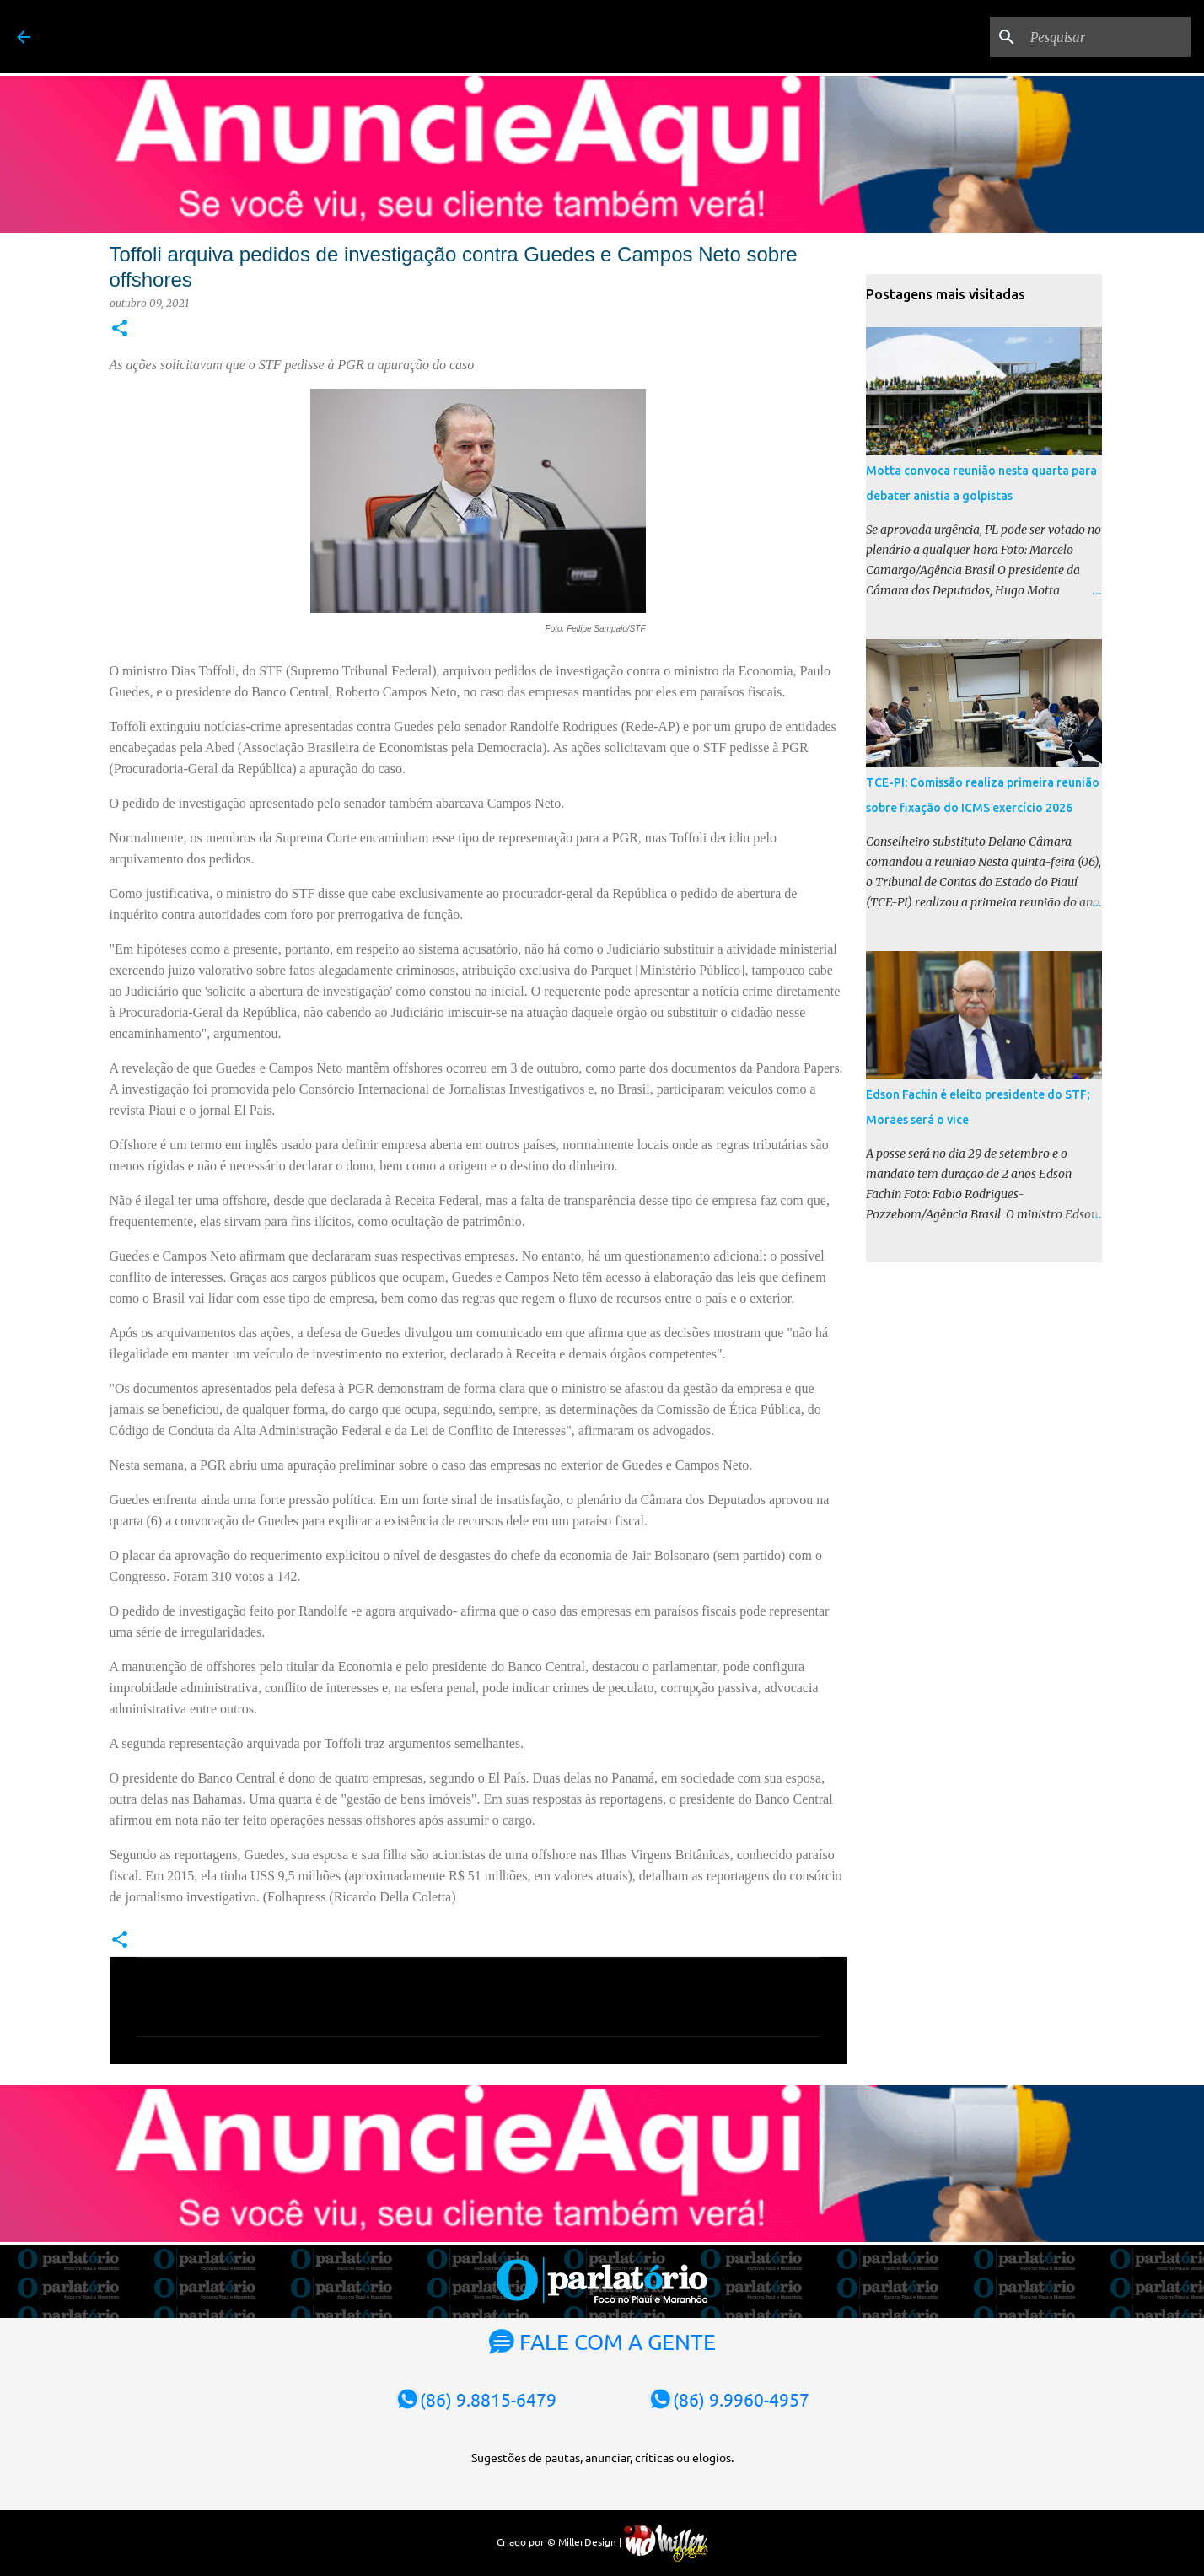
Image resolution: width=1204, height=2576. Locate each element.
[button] (120, 329)
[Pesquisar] (1102, 37)
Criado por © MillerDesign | (602, 2541)
